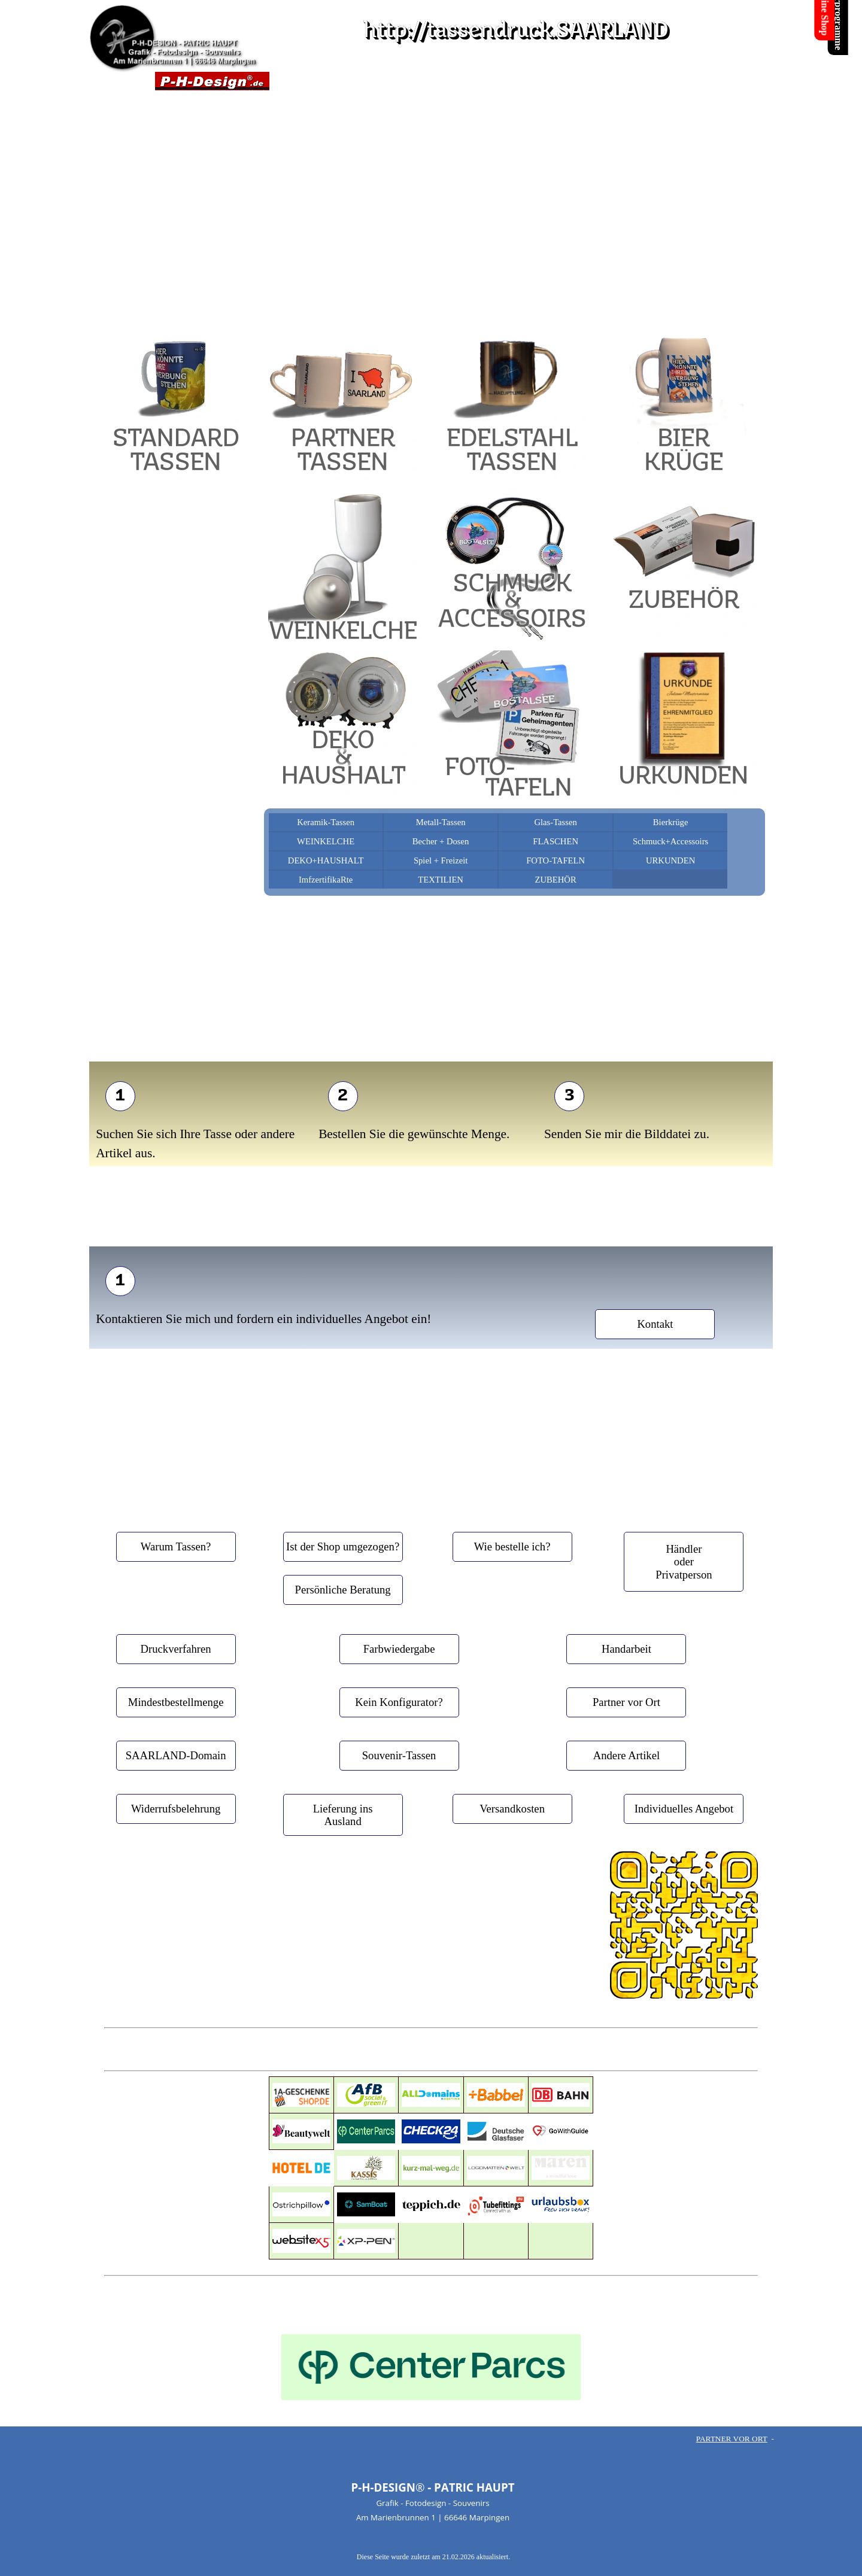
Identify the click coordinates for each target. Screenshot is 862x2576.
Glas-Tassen (555, 822)
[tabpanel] (431, 272)
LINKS (532, 81)
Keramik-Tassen (325, 822)
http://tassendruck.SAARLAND (516, 31)
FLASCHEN (555, 841)
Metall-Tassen (441, 822)
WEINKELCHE (325, 841)
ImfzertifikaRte (326, 879)
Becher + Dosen (440, 841)
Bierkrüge (670, 822)
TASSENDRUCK (315, 81)
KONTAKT (423, 81)
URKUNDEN (670, 860)
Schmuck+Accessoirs (670, 841)
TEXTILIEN (440, 879)
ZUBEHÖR (555, 879)
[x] (426, 1949)
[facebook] (389, 1949)
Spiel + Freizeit (441, 860)
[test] (120, 1096)
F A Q (640, 81)
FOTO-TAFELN (555, 860)
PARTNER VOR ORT (731, 2438)
